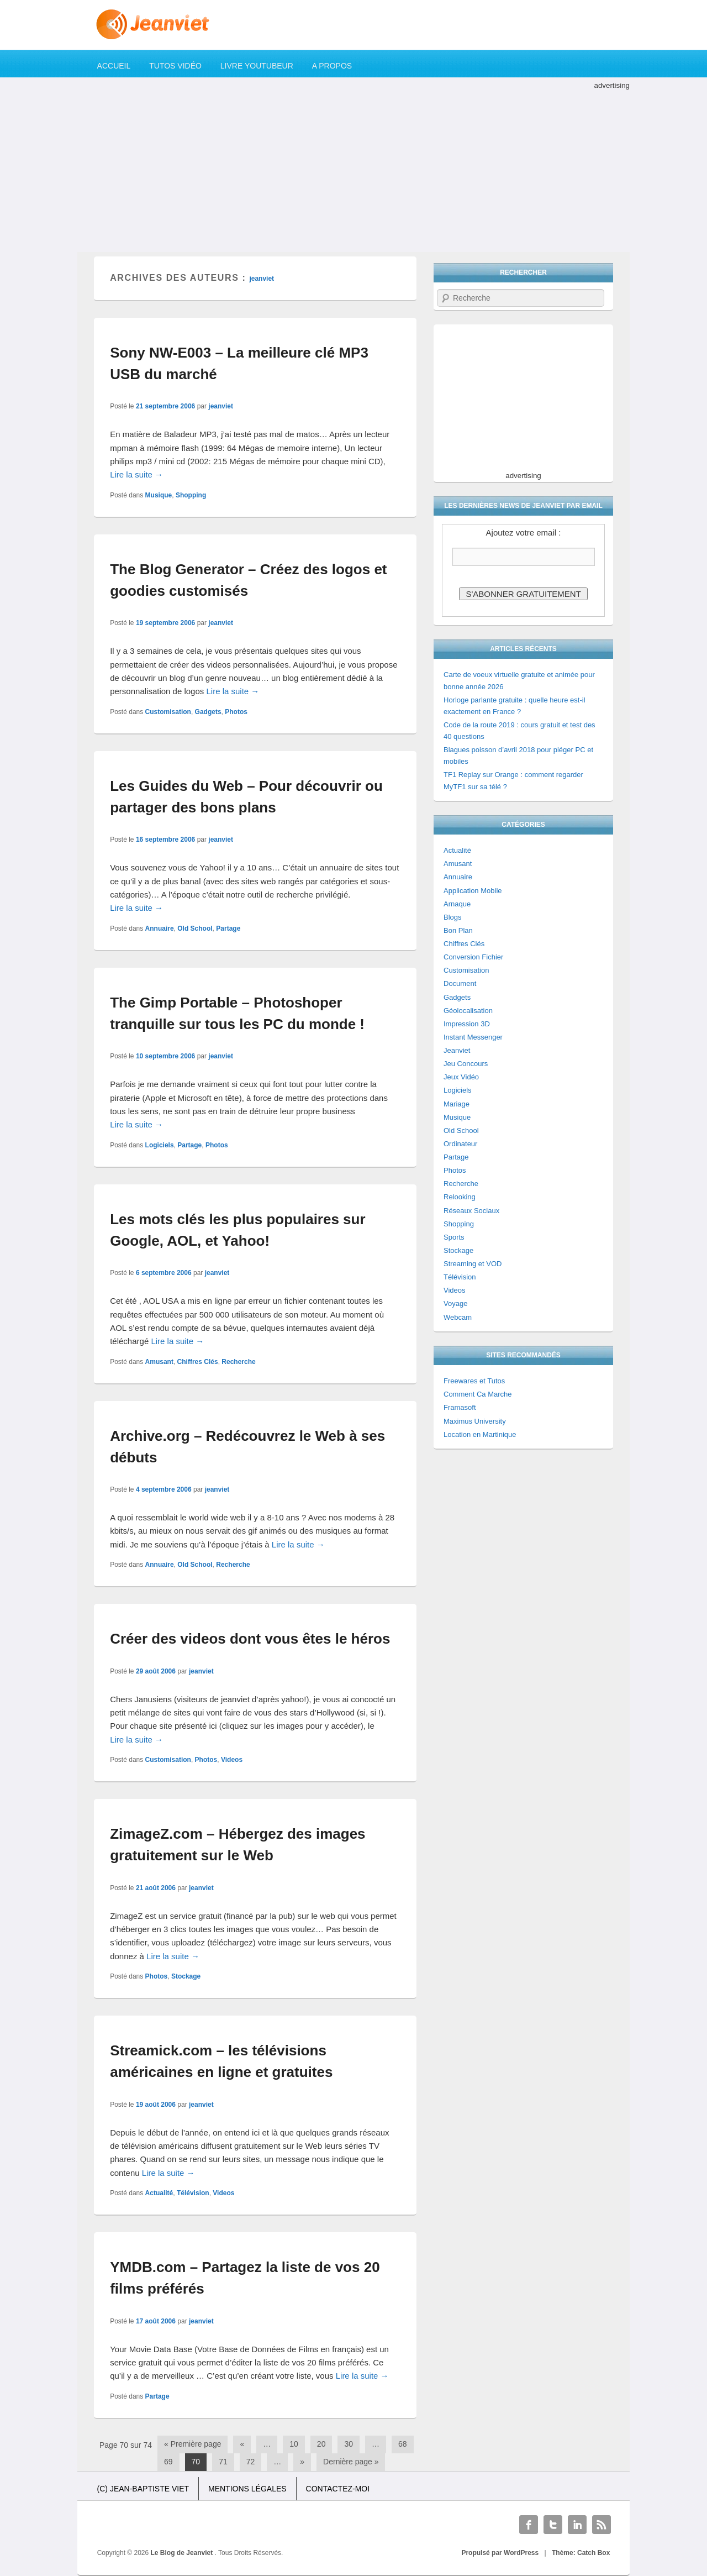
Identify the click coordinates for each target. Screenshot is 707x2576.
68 (402, 2443)
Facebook (528, 2524)
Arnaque (457, 904)
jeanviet (261, 278)
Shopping (191, 495)
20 (321, 2443)
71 (223, 2461)
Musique (158, 495)
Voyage (455, 1303)
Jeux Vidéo (461, 1077)
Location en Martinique (480, 1434)
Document (460, 983)
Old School (194, 928)
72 (250, 2461)
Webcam (458, 1317)
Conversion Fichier (473, 957)
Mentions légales (247, 2488)
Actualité (159, 2193)
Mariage (456, 1104)
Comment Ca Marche (478, 1394)
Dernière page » (350, 2461)
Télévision (193, 2193)
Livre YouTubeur (256, 65)
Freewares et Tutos (474, 1381)
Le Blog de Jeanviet (183, 2553)
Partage (228, 928)
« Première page (192, 2443)
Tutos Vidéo (175, 65)
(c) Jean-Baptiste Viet (143, 2488)
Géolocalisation (468, 1010)
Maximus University (475, 1421)
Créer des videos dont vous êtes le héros (250, 1638)
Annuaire (159, 928)
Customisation (168, 712)
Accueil (114, 65)
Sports (454, 1237)
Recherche (238, 1362)
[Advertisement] (353, 169)
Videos (231, 1760)
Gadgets (208, 712)
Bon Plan (458, 930)
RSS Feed (601, 2524)
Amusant (159, 1362)
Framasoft (460, 1407)
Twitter (553, 2524)
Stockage (186, 1976)
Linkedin (577, 2524)
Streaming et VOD (473, 1264)
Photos (236, 712)
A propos (332, 65)
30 (348, 2443)
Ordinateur (460, 1144)
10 (293, 2443)
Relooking (460, 1197)
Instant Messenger (473, 1037)
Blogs (453, 917)
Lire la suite (136, 474)
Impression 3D (467, 1024)
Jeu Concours (466, 1063)
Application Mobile (473, 890)
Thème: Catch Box (581, 2553)
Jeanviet (457, 1050)
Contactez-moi (338, 2488)
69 (168, 2461)
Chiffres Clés (197, 1362)
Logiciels (159, 1145)
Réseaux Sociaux (471, 1210)
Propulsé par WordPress (500, 2553)
